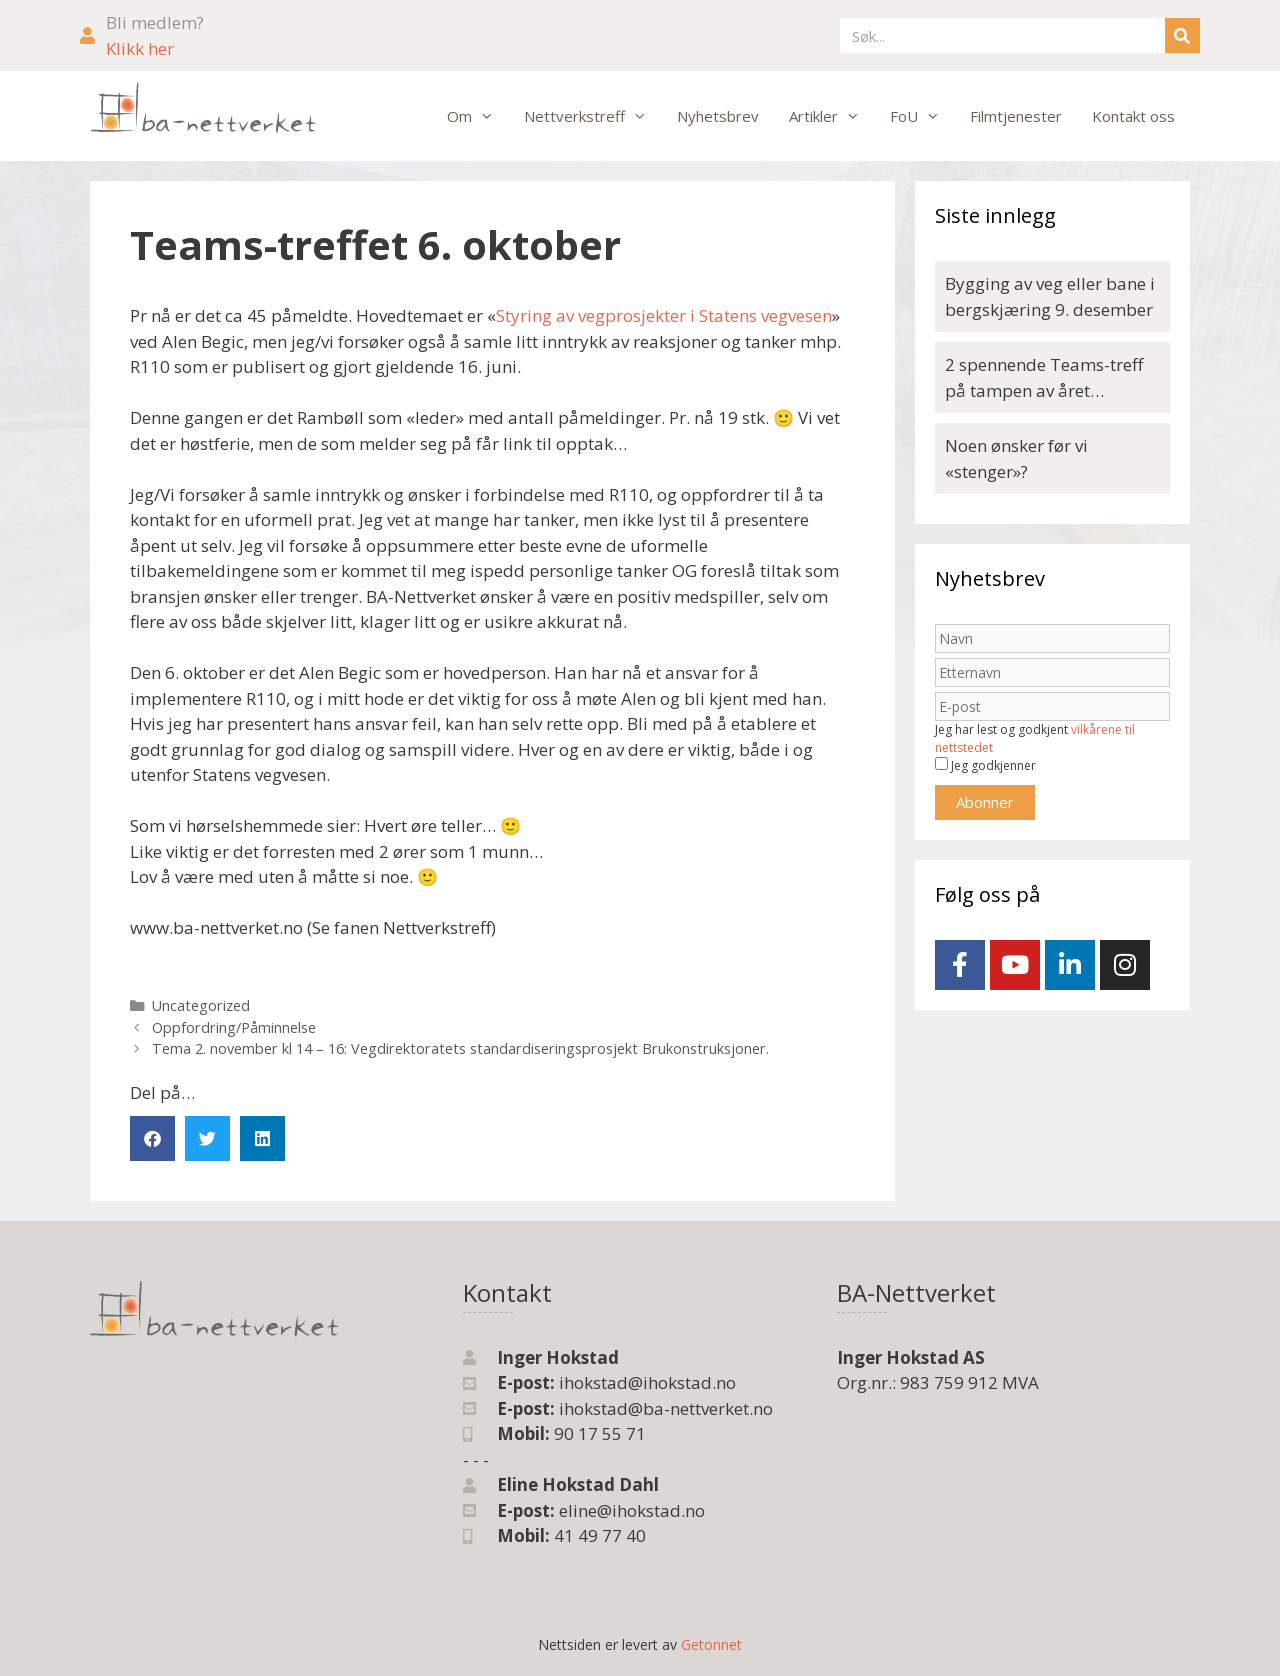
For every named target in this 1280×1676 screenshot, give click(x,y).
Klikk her (140, 48)
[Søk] (1182, 35)
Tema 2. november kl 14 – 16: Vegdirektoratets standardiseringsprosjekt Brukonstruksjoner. (460, 1048)
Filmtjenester (1016, 116)
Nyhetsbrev (718, 116)
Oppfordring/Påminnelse (234, 1027)
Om (478, 116)
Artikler (832, 116)
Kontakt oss (1133, 116)
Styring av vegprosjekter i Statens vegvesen (664, 315)
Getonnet (711, 1644)
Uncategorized (201, 1005)
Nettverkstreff (593, 116)
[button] (152, 1138)
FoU (922, 116)
